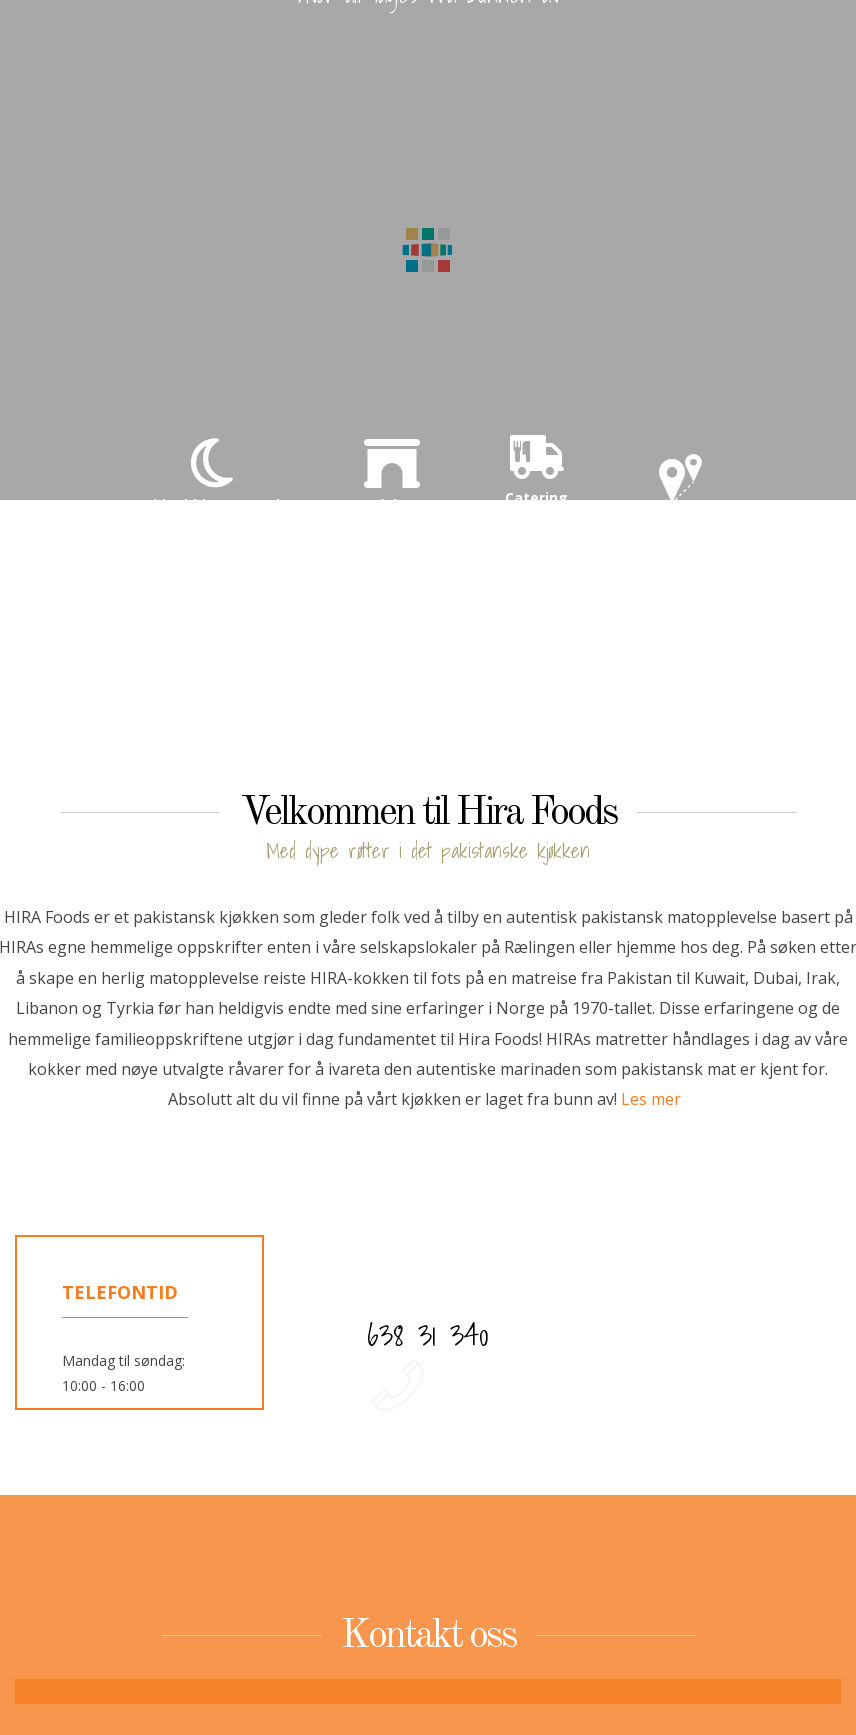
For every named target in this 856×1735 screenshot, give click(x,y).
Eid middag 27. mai (212, 473)
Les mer (651, 1099)
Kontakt (681, 494)
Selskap (392, 473)
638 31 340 (428, 1335)
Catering (536, 465)
